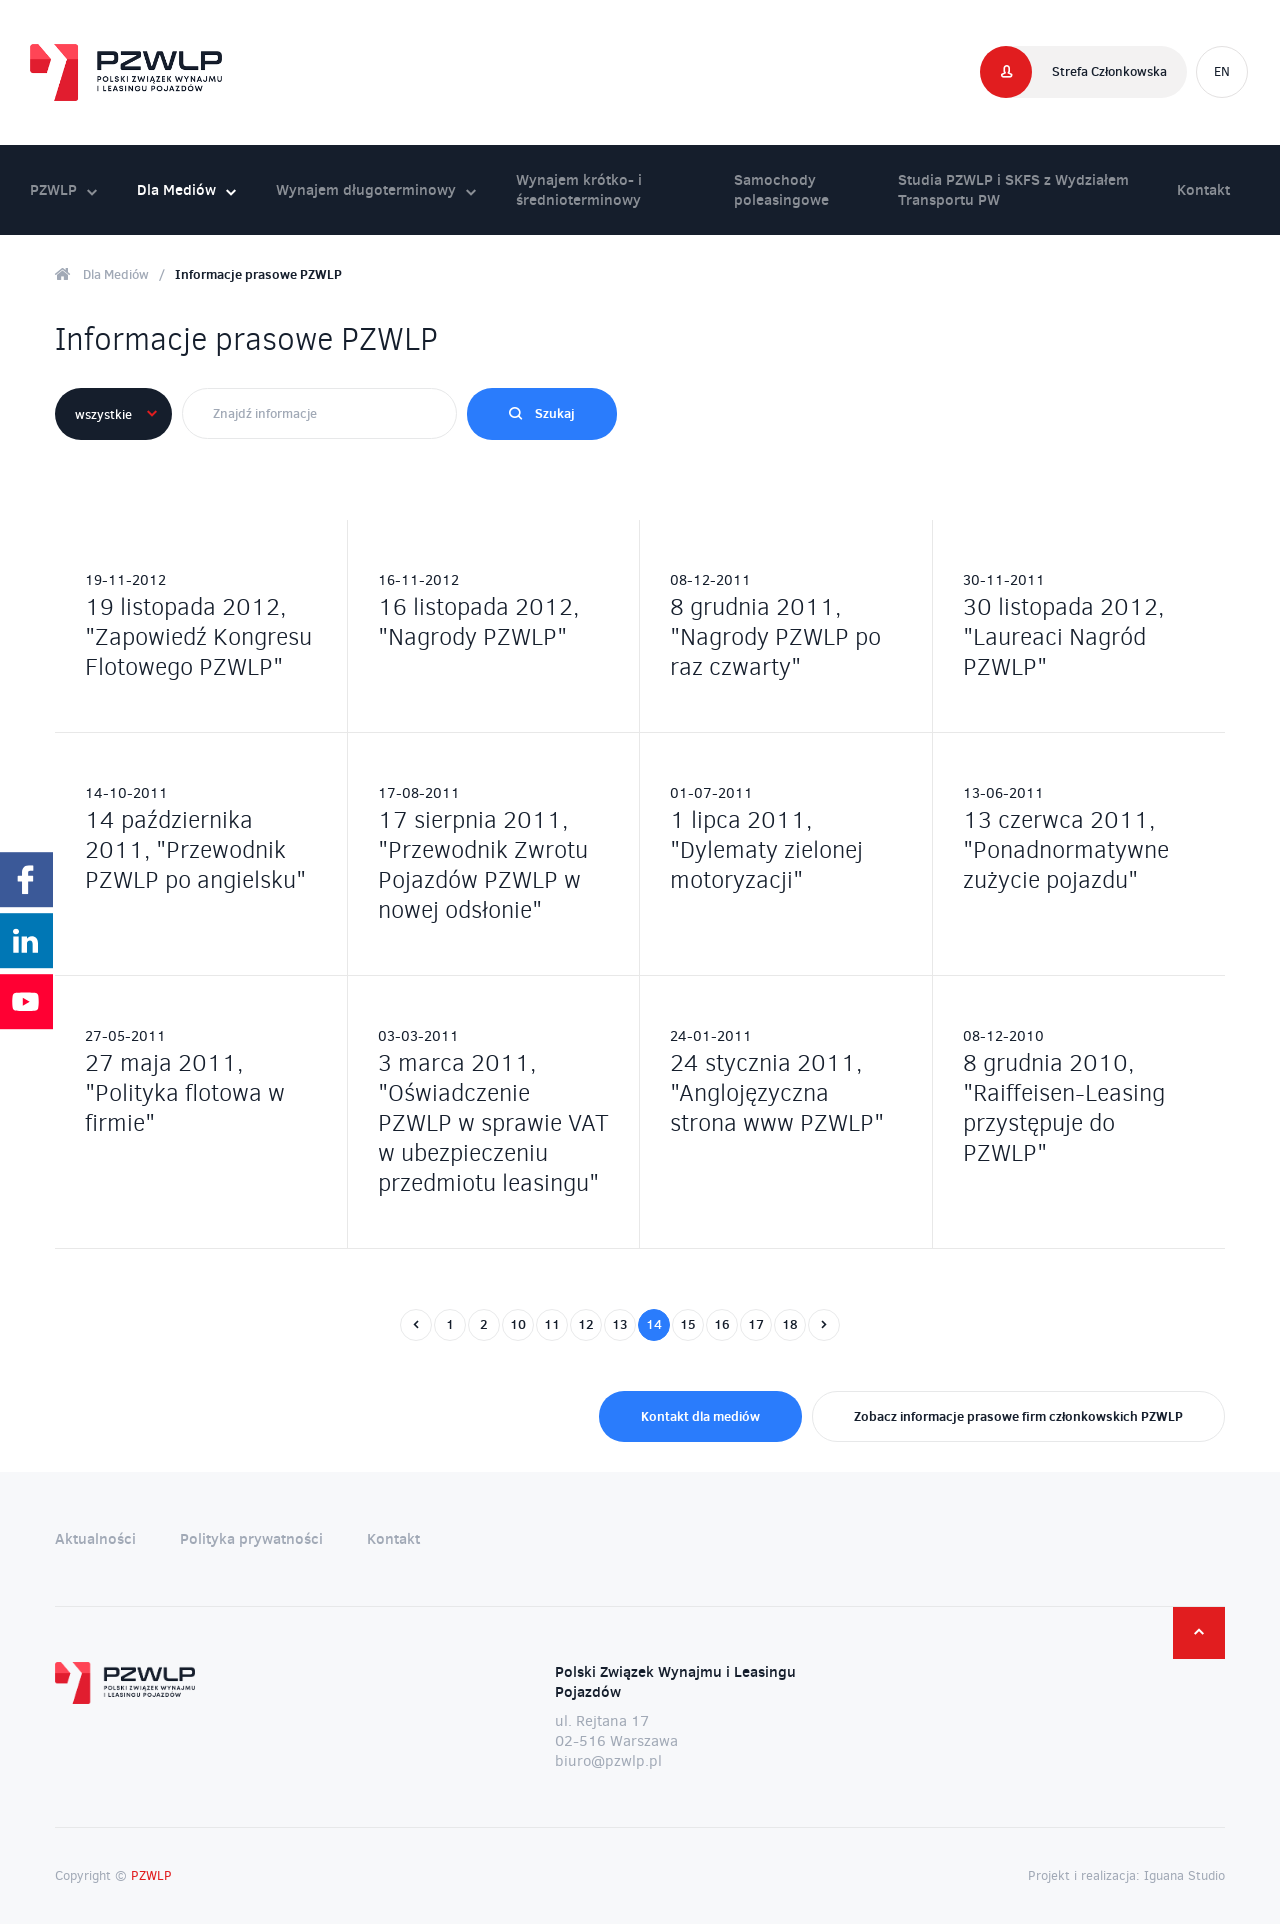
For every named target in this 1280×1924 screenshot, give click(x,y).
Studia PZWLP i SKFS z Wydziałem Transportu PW (1013, 189)
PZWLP (63, 189)
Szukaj (542, 413)
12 (586, 1324)
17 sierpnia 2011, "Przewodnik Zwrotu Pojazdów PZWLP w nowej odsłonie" (483, 865)
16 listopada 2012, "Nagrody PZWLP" (478, 622)
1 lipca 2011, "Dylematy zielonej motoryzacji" (766, 850)
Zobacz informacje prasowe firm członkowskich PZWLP (1018, 1416)
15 (688, 1324)
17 (756, 1324)
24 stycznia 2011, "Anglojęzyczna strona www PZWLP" (777, 1093)
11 (552, 1324)
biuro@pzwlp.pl (608, 1761)
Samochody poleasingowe (781, 189)
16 (722, 1324)
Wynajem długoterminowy (376, 189)
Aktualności (95, 1538)
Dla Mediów (186, 189)
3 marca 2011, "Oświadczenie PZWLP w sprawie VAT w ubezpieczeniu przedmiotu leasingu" (493, 1123)
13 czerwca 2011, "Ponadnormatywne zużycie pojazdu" (1066, 850)
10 (518, 1324)
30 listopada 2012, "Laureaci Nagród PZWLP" (1063, 637)
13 (620, 1324)
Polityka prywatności (251, 1538)
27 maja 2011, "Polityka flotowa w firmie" (185, 1093)
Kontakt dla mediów (700, 1416)
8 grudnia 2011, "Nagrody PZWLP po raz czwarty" (775, 637)
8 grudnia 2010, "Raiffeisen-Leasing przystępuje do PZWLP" (1064, 1108)
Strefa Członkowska (1109, 71)
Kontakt (1203, 189)
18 (790, 1324)
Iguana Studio (1184, 1875)
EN (1222, 71)
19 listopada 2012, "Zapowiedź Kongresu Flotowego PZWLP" (198, 637)
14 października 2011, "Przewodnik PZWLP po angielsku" (195, 850)
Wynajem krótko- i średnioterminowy (579, 189)
